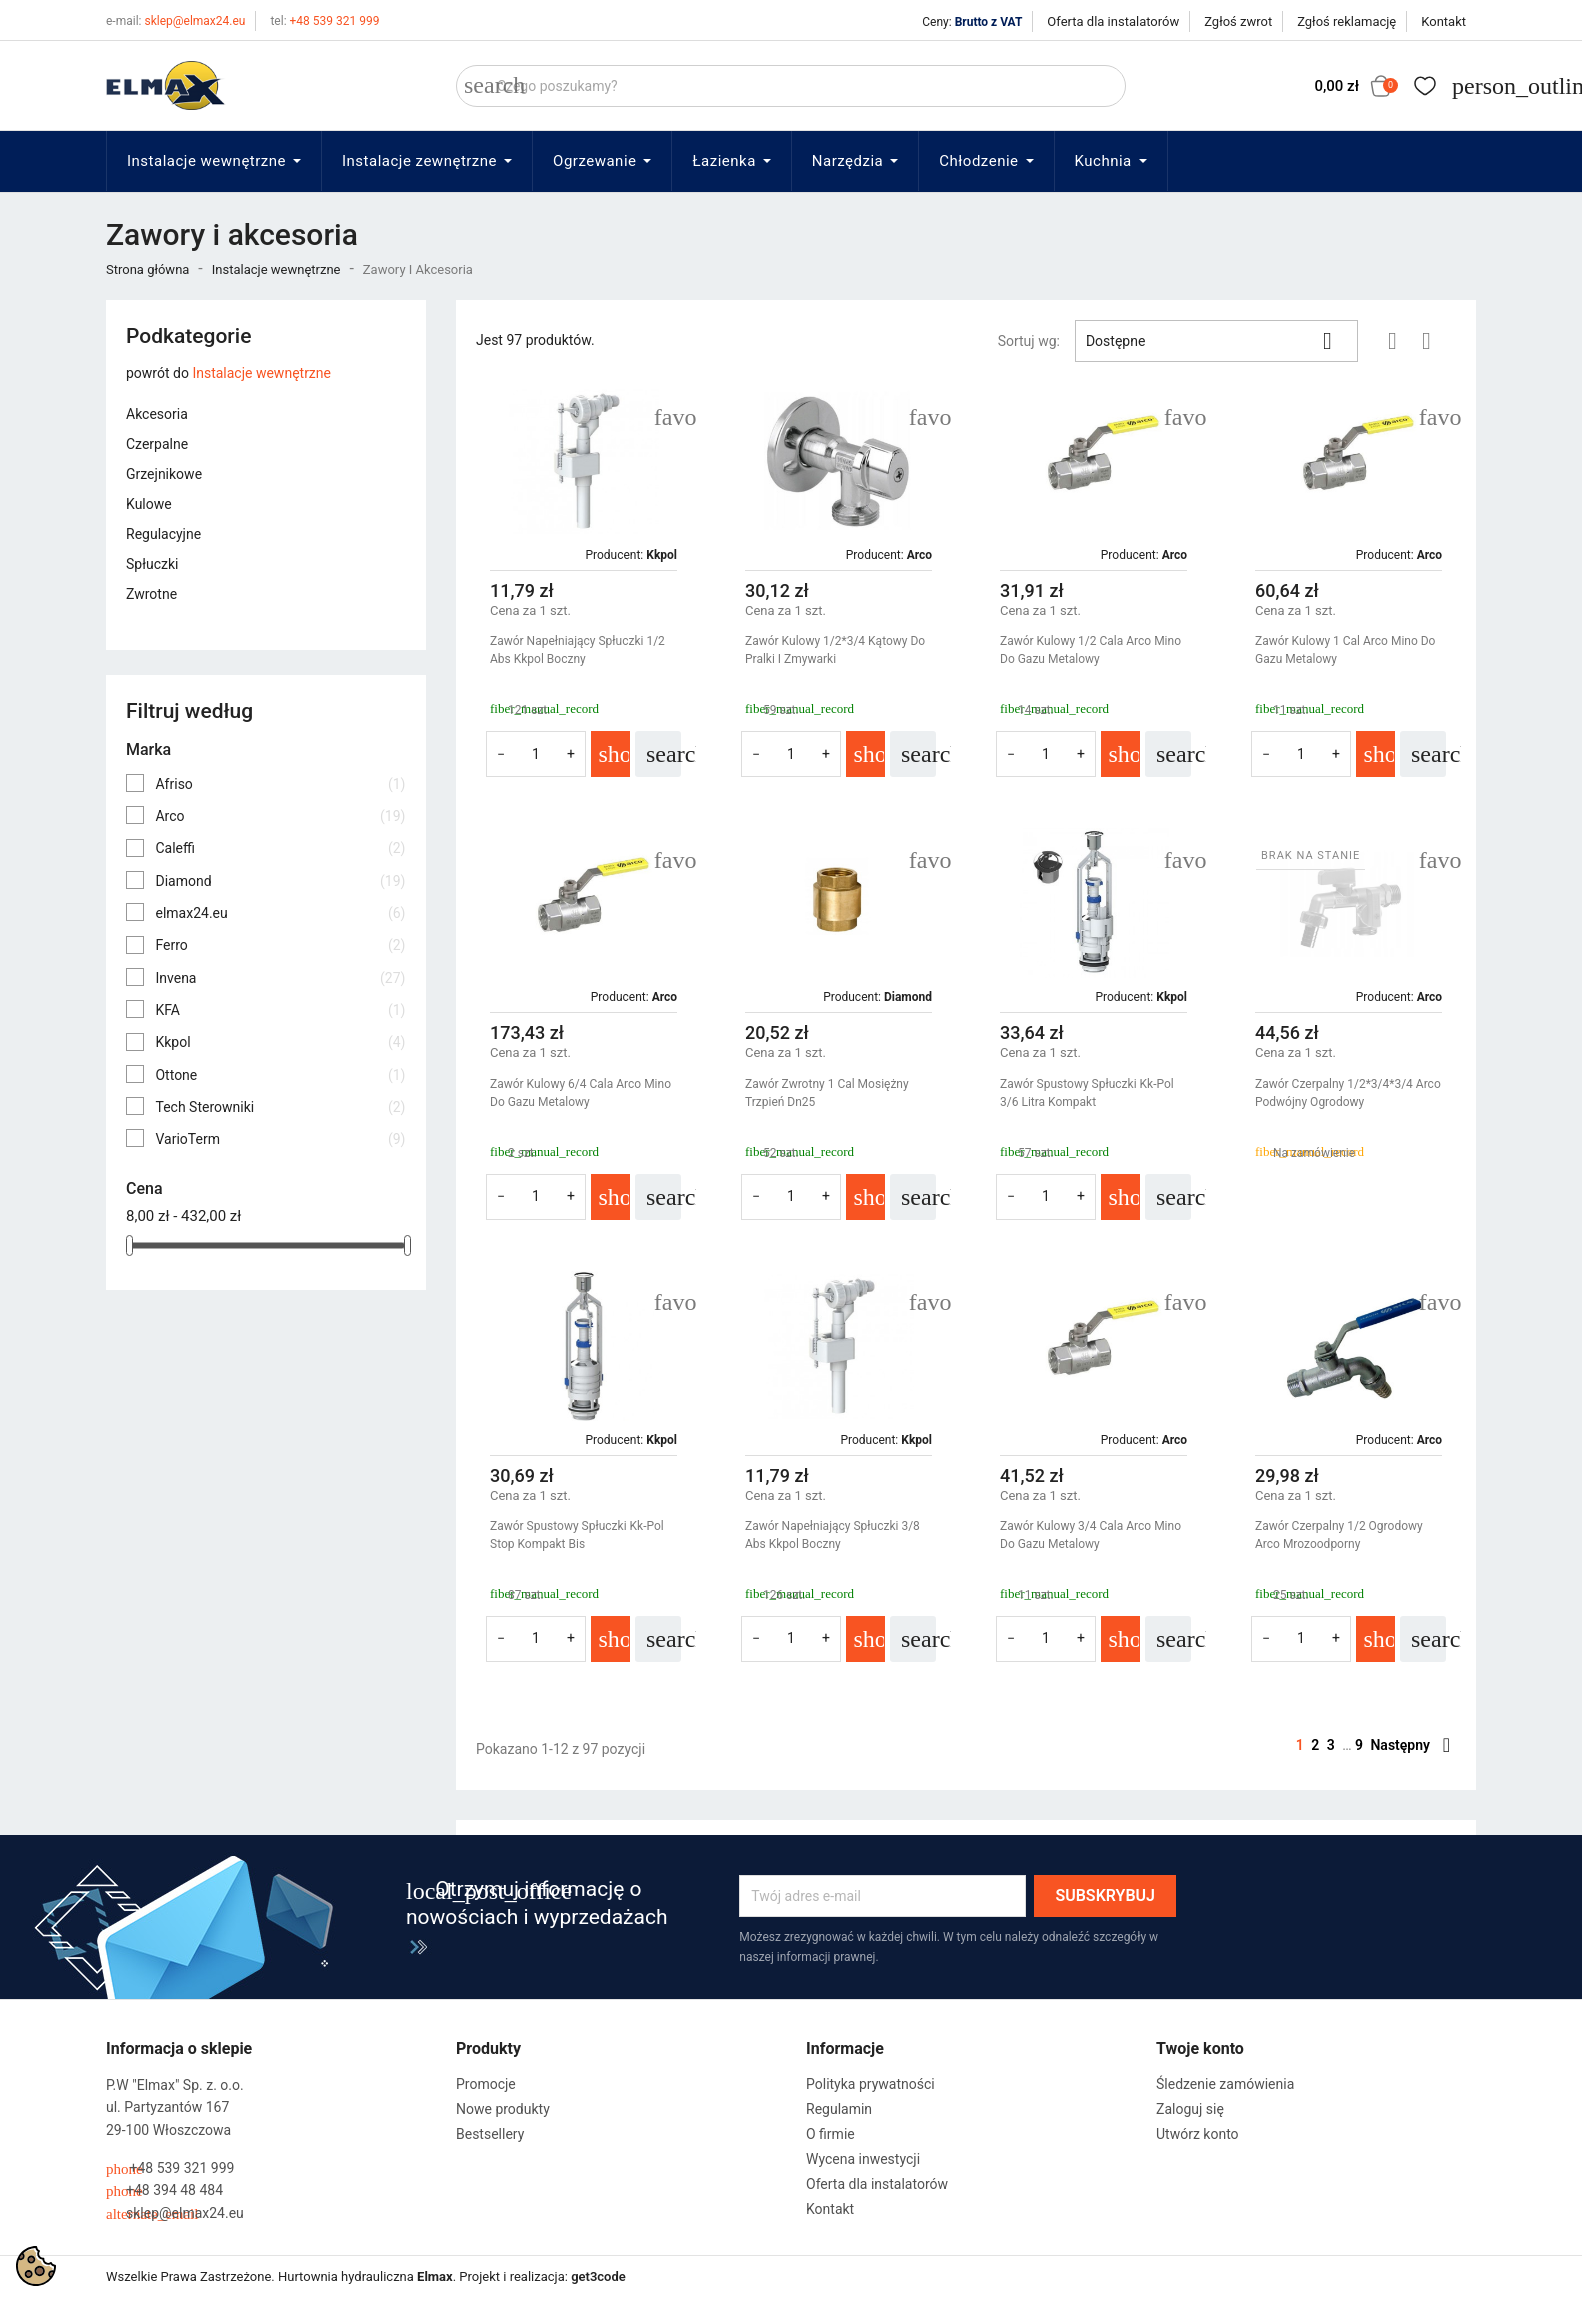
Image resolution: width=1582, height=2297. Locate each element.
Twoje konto (1200, 2048)
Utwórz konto (1197, 2134)
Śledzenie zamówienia (1225, 2084)
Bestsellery (490, 2134)
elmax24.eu (280, 913)
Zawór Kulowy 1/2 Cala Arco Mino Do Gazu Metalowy (1090, 650)
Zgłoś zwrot (1238, 21)
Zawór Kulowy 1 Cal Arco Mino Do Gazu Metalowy (1345, 650)
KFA (280, 1010)
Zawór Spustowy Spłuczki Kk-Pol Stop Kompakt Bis (577, 1535)
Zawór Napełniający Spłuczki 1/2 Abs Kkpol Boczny (577, 650)
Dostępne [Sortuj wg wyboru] (1216, 341)
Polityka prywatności (870, 2084)
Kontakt (1443, 21)
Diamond (280, 881)
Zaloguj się (1190, 2109)
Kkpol (280, 1042)
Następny (1410, 1745)
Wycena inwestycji (863, 2159)
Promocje (486, 2084)
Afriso (280, 784)
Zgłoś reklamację (1346, 21)
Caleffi (280, 848)
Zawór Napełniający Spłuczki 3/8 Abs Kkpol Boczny (832, 1535)
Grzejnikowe (164, 474)
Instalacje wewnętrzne (261, 373)
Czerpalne (157, 444)
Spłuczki (152, 564)
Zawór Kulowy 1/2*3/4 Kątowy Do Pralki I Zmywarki (835, 650)
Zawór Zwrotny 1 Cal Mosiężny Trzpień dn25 (827, 1093)
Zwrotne (151, 594)
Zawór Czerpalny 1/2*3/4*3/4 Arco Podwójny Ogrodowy (1348, 1093)
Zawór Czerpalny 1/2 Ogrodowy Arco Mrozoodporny (1339, 1535)
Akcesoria (157, 414)
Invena (280, 978)
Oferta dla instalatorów (1113, 21)
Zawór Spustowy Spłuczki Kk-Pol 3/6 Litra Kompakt (1087, 1093)
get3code (598, 2276)
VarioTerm (280, 1139)
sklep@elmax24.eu (175, 21)
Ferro (280, 945)
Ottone (280, 1075)
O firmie (830, 2134)
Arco (280, 816)
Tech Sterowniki (280, 1107)
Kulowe (149, 504)
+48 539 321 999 (324, 21)
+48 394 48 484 (164, 2190)
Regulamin (839, 2109)
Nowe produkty (503, 2109)
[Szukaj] (791, 86)
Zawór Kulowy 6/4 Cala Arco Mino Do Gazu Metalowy (580, 1093)
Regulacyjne (163, 534)
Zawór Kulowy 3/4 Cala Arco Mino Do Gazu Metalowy (1090, 1535)
